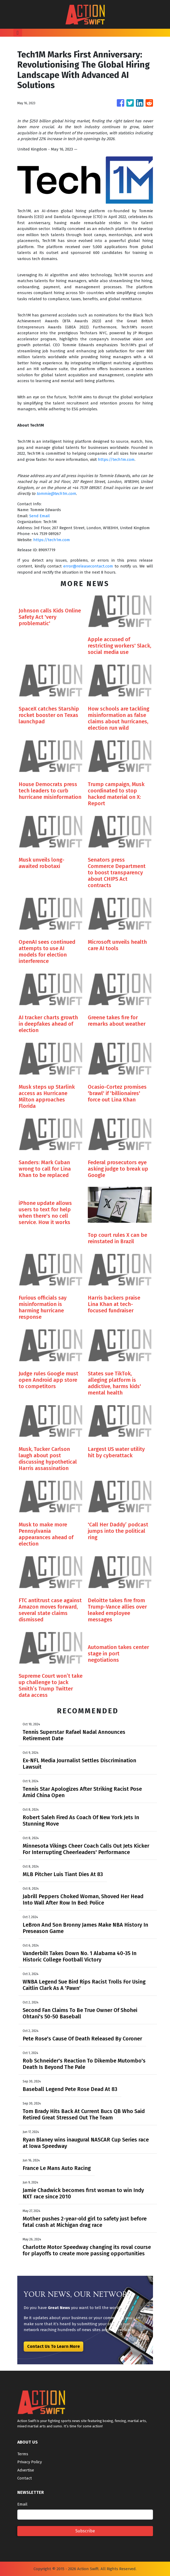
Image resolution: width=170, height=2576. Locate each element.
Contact (24, 2478)
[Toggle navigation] (17, 33)
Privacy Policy (29, 2462)
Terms (22, 2454)
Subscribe (85, 2530)
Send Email (39, 515)
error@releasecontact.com (88, 566)
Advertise (25, 2470)
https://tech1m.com (116, 459)
